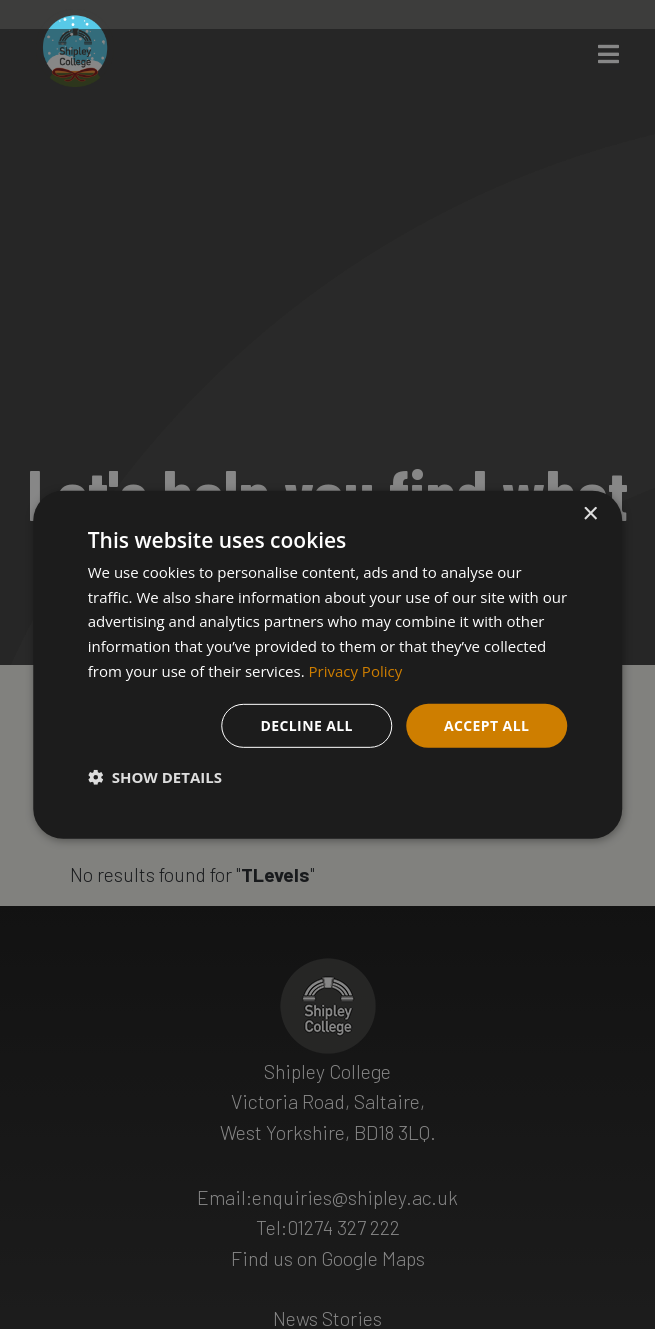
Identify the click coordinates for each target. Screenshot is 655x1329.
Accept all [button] (486, 724)
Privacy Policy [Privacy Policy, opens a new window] (356, 671)
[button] (155, 777)
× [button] (589, 513)
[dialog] (328, 664)
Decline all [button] (306, 724)
